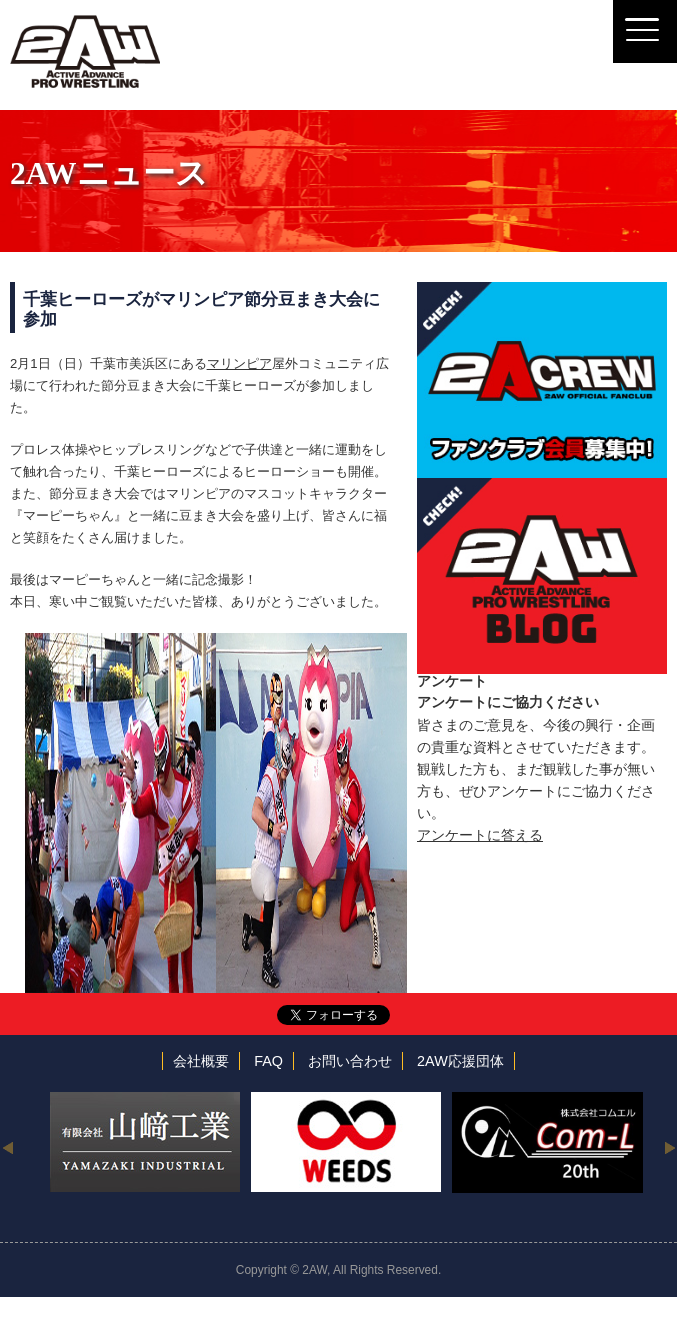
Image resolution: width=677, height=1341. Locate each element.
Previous (7, 1147)
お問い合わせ (350, 1061)
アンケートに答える (480, 835)
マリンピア (239, 363)
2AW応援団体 (460, 1061)
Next (669, 1147)
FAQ (268, 1061)
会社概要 (201, 1061)
